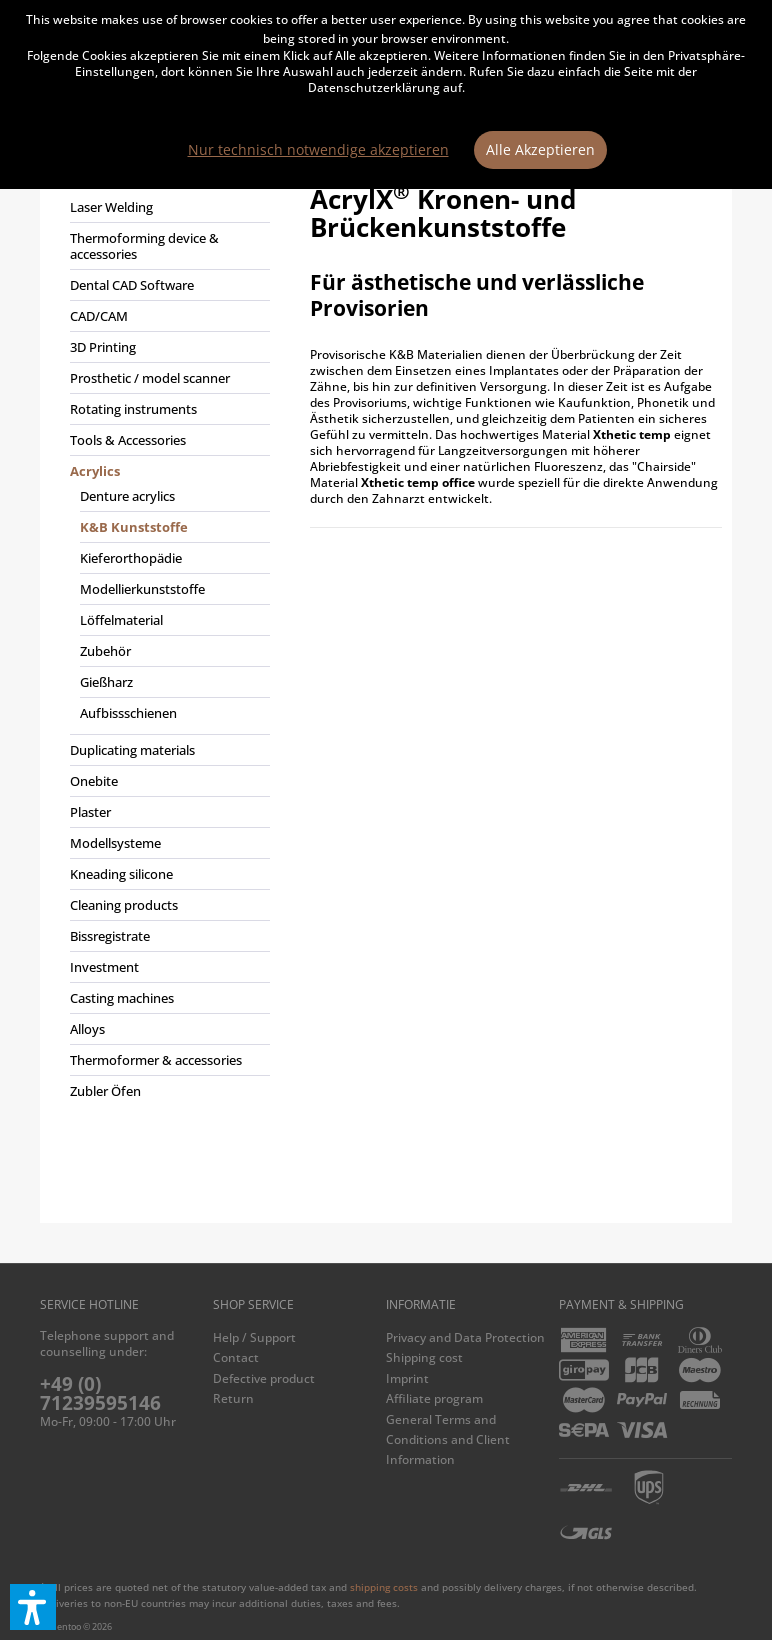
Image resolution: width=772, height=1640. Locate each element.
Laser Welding (111, 207)
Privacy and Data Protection (465, 1337)
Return (233, 1398)
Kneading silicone (121, 874)
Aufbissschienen (128, 713)
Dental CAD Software (132, 285)
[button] (33, 1607)
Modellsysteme (115, 843)
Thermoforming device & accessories (144, 246)
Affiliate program (434, 1398)
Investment (104, 967)
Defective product (264, 1378)
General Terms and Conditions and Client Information (448, 1440)
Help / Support (254, 1337)
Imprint (407, 1378)
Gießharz (106, 682)
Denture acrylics (127, 496)
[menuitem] (165, 645)
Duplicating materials (132, 750)
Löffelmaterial (121, 620)
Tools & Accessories (128, 440)
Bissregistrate (110, 936)
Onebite (94, 781)
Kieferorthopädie (131, 558)
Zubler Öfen (105, 1091)
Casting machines (122, 998)
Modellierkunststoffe (142, 589)
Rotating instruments (133, 409)
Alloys (87, 1029)
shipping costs (384, 1587)
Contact (236, 1357)
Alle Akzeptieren (540, 149)
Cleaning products (124, 905)
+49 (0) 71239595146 (100, 1393)
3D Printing (103, 347)
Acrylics (95, 471)
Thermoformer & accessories (156, 1060)
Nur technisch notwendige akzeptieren (318, 149)
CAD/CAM (99, 316)
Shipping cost (424, 1357)
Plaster (90, 812)
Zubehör (105, 651)
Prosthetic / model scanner (150, 378)
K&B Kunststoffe (134, 527)
